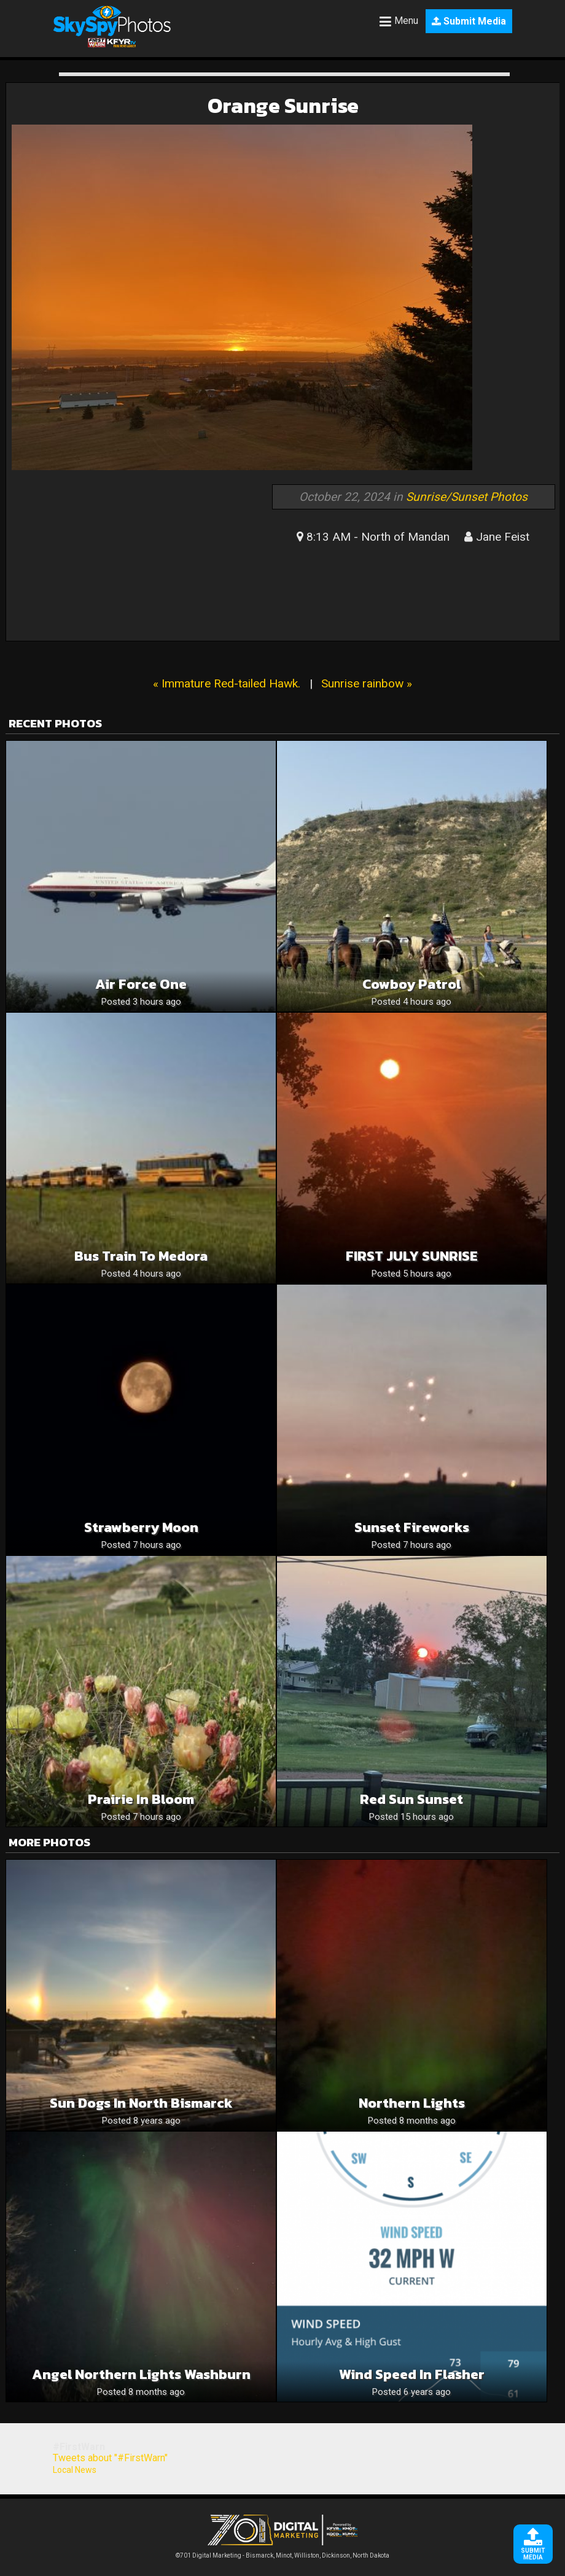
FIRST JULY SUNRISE (412, 1256)
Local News (74, 2470)
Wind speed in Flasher (412, 2374)
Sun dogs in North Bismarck (141, 2103)
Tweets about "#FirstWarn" (110, 2458)
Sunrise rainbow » (366, 683)
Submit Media (469, 21)
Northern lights (412, 2103)
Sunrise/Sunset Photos (467, 497)
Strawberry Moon (141, 1527)
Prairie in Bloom (141, 1799)
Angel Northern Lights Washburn (141, 2374)
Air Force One (141, 984)
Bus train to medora (141, 1256)
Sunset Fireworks (411, 1527)
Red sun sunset (411, 1799)
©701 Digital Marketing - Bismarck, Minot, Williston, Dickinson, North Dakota (282, 2552)
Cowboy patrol (411, 984)
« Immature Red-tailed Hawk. (226, 683)
